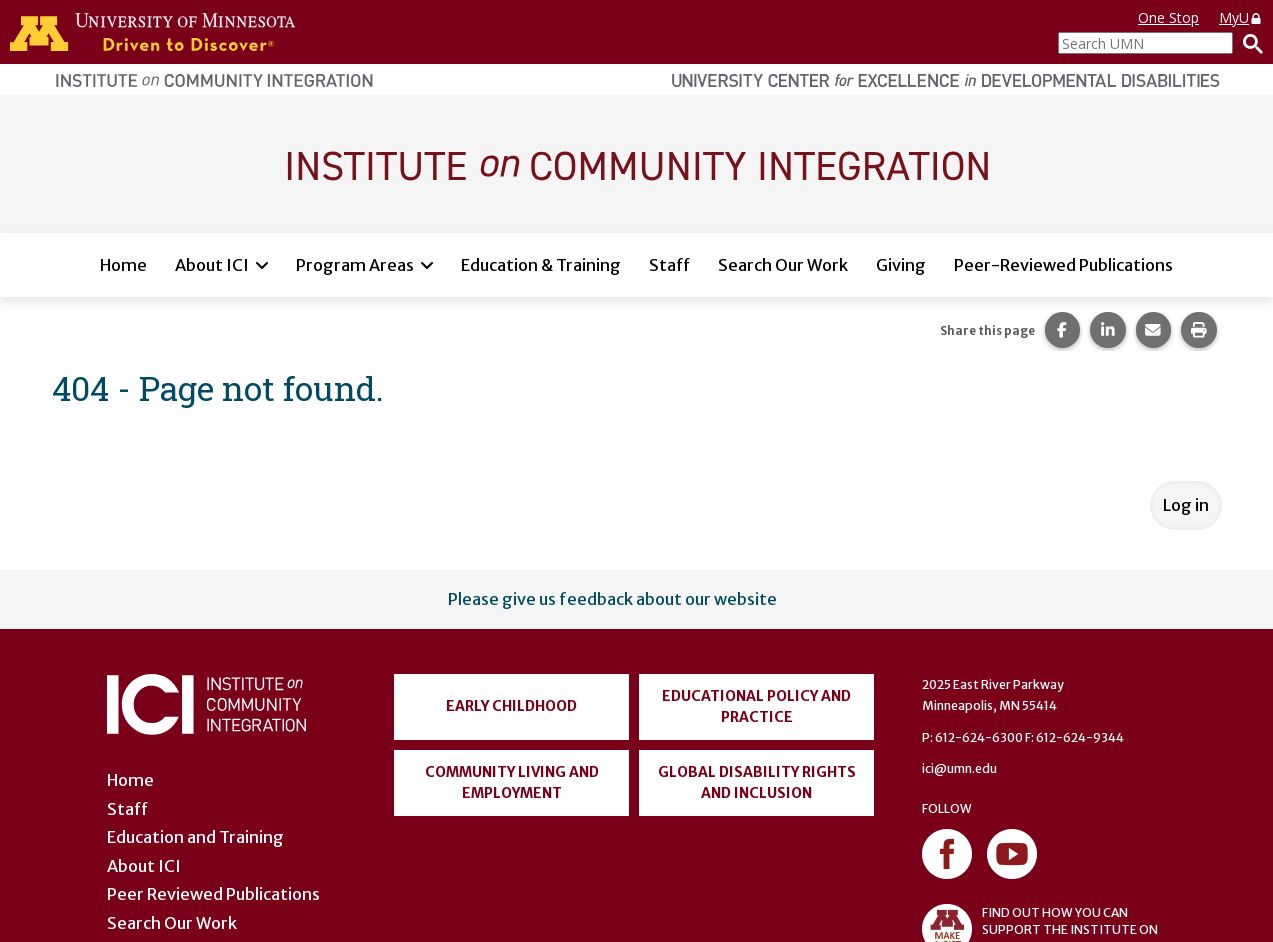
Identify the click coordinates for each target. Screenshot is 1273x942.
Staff (669, 265)
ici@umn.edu (959, 768)
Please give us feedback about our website (612, 599)
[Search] (1248, 43)
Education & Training (541, 265)
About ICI (212, 265)
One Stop (1168, 17)
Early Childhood (511, 706)
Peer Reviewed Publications (213, 894)
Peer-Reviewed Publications (1063, 265)
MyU (1241, 17)
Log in (1186, 505)
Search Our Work (783, 265)
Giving (901, 265)
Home (123, 265)
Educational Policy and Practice (756, 706)
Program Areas (355, 265)
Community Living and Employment (512, 782)
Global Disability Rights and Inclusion (757, 782)
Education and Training (195, 837)
